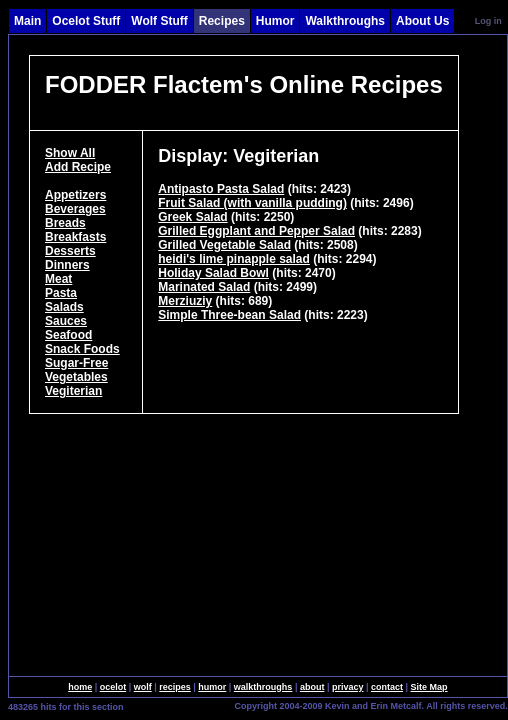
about (312, 687)
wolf (143, 687)
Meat (58, 279)
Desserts (70, 251)
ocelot (113, 687)
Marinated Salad (204, 287)
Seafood (68, 335)
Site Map (429, 687)
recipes (175, 687)
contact (387, 687)
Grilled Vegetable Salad (224, 245)
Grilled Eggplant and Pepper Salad (256, 231)
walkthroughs (263, 687)
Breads (65, 223)
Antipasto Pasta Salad (221, 189)
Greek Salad (192, 217)
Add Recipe (78, 167)
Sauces (66, 321)
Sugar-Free (76, 363)
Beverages (75, 209)
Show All (70, 153)
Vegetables (76, 377)
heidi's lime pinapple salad (234, 259)
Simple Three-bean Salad (229, 315)
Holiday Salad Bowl (213, 273)
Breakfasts (75, 237)
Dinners (67, 265)
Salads (64, 307)
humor (212, 687)
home (80, 687)
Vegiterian (73, 391)
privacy (348, 687)
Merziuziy (185, 301)
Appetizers (75, 195)
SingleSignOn (191, 705)
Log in (488, 21)
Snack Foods (82, 349)
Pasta (61, 293)
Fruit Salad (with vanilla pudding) (252, 203)
